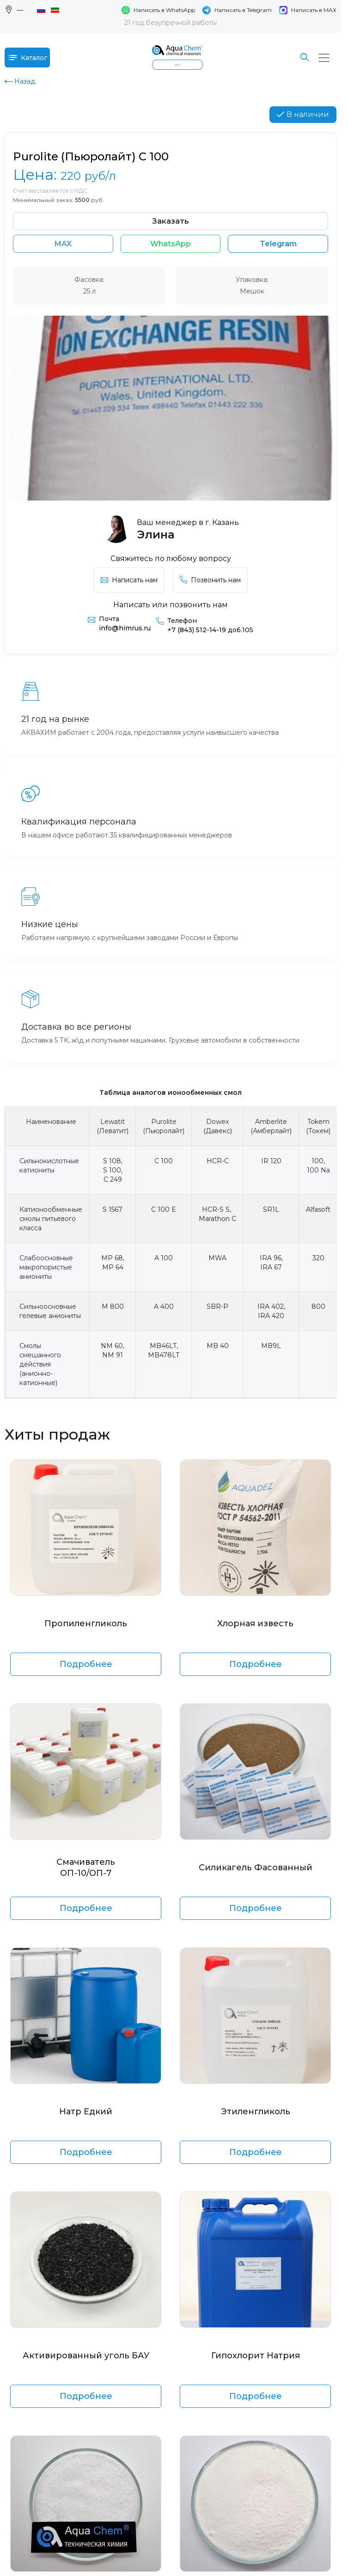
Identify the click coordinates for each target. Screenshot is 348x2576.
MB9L (271, 1346)
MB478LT (163, 1355)
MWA (217, 1258)
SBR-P (217, 1306)
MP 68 (112, 1258)
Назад (20, 81)
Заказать (170, 221)
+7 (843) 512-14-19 (210, 630)
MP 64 (112, 1267)
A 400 (164, 1306)
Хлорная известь (255, 1623)
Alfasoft (318, 1209)
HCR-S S (216, 1209)
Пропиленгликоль (85, 1623)
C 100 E (163, 1209)
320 (318, 1258)
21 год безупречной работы (170, 22)
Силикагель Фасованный (255, 1867)
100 (317, 1161)
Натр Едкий (85, 2111)
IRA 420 (271, 1316)
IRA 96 (270, 1258)
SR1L (271, 1209)
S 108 (112, 1161)
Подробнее (86, 1664)
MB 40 (218, 1346)
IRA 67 (271, 1267)
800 (318, 1306)
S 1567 (112, 1209)
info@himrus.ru (125, 628)
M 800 (113, 1306)
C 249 (113, 1179)
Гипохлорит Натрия (255, 2355)
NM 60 (112, 1346)
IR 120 (271, 1161)
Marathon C (217, 1219)
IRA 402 (270, 1306)
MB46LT (163, 1346)
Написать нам (129, 580)
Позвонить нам (210, 580)
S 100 (112, 1170)
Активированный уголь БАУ (86, 2355)
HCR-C (218, 1161)
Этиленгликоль (255, 2111)
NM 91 (112, 1355)
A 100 (163, 1258)
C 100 (163, 1161)
